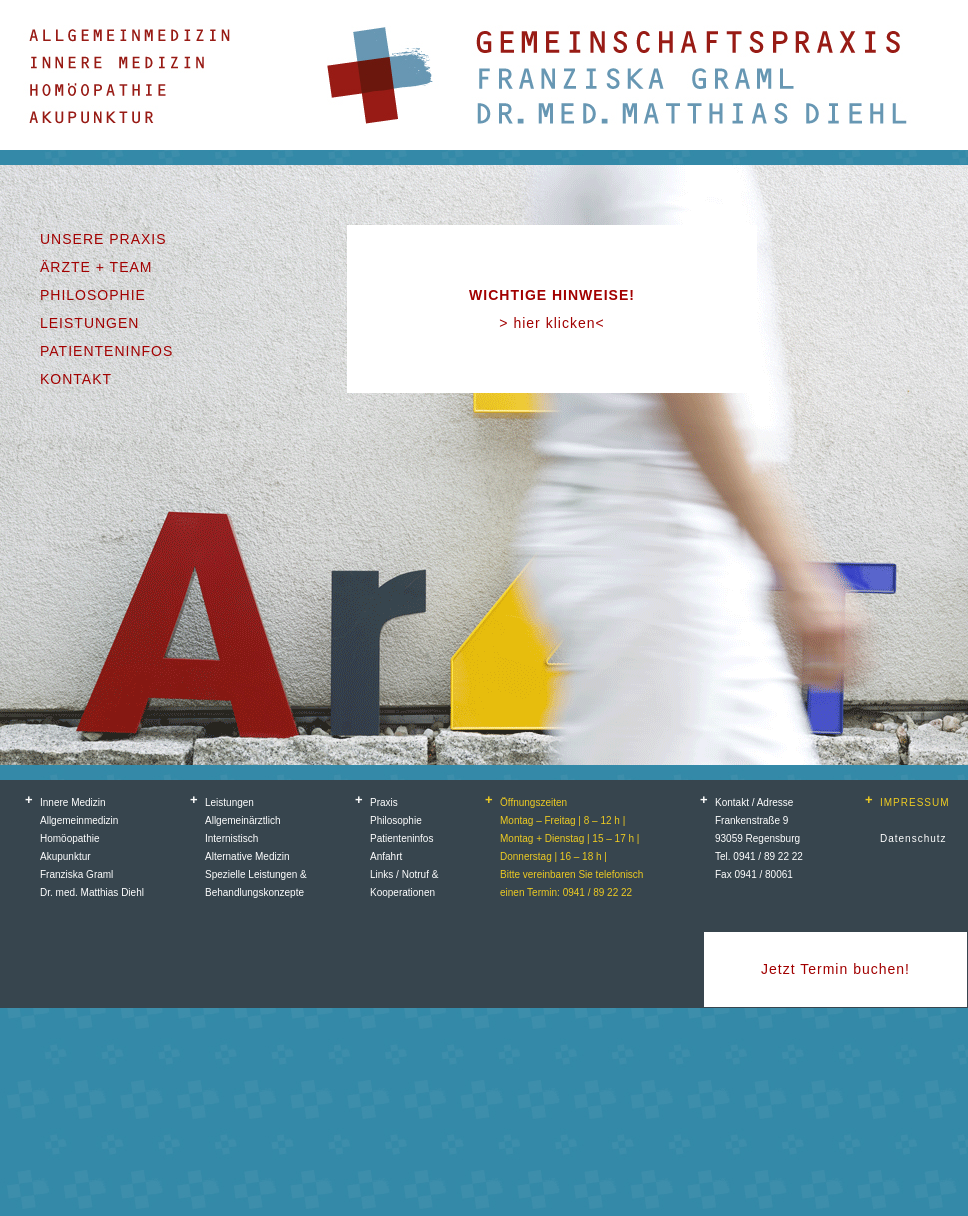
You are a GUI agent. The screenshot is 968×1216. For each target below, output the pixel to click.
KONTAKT (76, 379)
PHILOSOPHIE (93, 295)
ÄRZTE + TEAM (96, 267)
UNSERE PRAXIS (103, 239)
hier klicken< (558, 323)
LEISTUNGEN (89, 323)
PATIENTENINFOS (106, 351)
